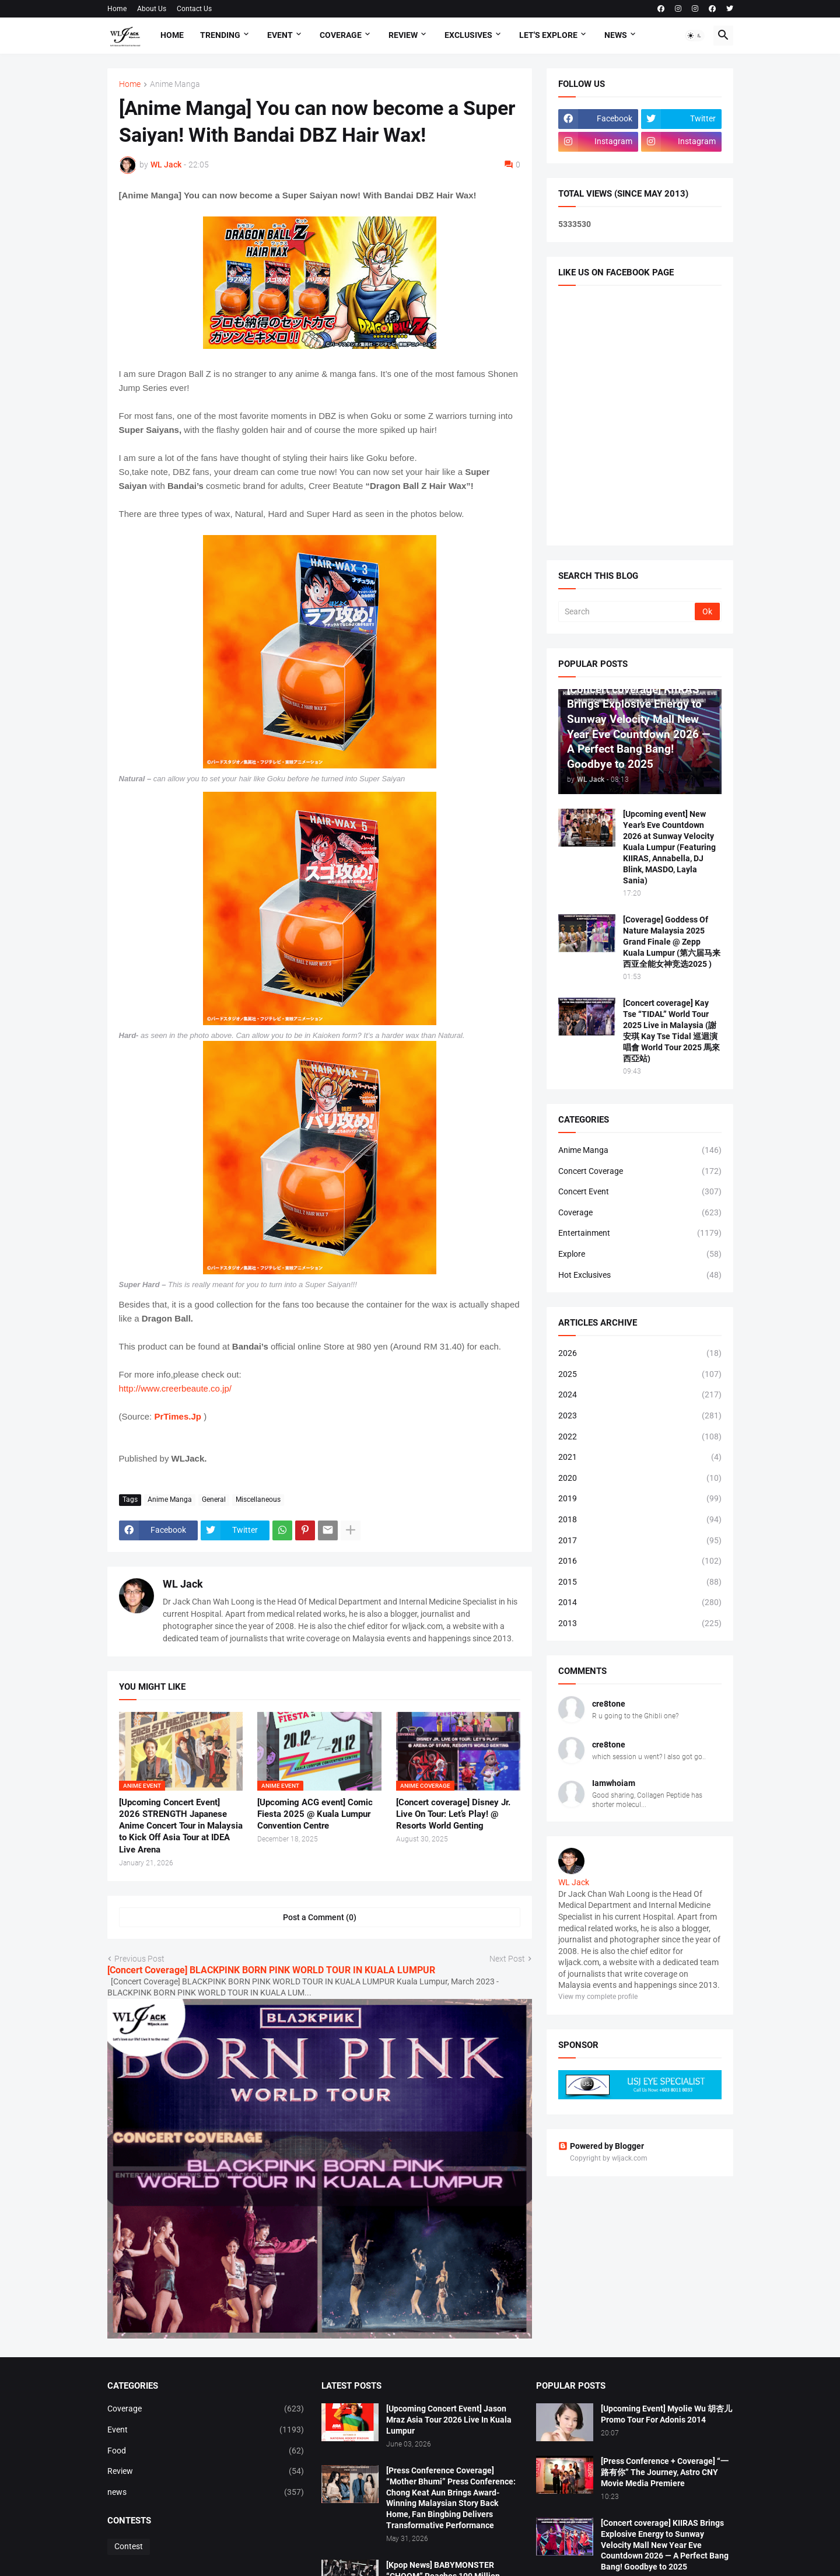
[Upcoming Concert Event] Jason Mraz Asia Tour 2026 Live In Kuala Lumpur (449, 2419)
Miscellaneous (258, 1499)
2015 (640, 1582)
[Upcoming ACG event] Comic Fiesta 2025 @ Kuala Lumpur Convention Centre (315, 1814)
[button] (695, 35)
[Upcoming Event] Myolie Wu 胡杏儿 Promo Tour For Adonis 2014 (666, 2414)
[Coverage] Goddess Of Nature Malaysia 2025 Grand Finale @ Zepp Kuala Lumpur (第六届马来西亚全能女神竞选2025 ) (671, 942)
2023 (640, 1416)
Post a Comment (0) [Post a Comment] (319, 1917)
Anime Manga (175, 84)
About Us (151, 9)
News (615, 35)
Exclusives (468, 35)
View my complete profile (598, 1997)
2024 (640, 1395)
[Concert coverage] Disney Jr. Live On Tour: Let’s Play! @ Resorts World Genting (453, 1814)
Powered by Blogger (601, 2146)
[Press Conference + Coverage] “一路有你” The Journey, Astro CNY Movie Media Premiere (665, 2472)
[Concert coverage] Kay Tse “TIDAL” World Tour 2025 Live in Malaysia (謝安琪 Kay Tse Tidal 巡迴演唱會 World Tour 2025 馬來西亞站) (671, 1030)
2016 (640, 1561)
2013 (640, 1624)
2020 (640, 1478)
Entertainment (640, 1233)
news (205, 2492)
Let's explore (548, 35)
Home (117, 9)
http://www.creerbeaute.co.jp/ (175, 1388)
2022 (640, 1437)
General (214, 1499)
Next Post (507, 1958)
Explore (640, 1254)
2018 (640, 1520)
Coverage (341, 35)
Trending (220, 35)
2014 (640, 1603)
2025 (640, 1374)
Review (403, 35)
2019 (640, 1499)
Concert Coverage (640, 1171)
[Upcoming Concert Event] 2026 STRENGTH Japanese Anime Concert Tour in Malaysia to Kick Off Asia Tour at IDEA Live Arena (181, 1826)
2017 (640, 1541)
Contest (128, 2546)
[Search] (627, 611)
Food (205, 2451)
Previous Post (139, 1958)
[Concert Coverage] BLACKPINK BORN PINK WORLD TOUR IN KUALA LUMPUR (271, 1970)
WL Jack (183, 1584)
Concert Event (640, 1192)
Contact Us (194, 9)
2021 (640, 1457)
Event (280, 35)
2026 (640, 1353)
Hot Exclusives (640, 1275)
